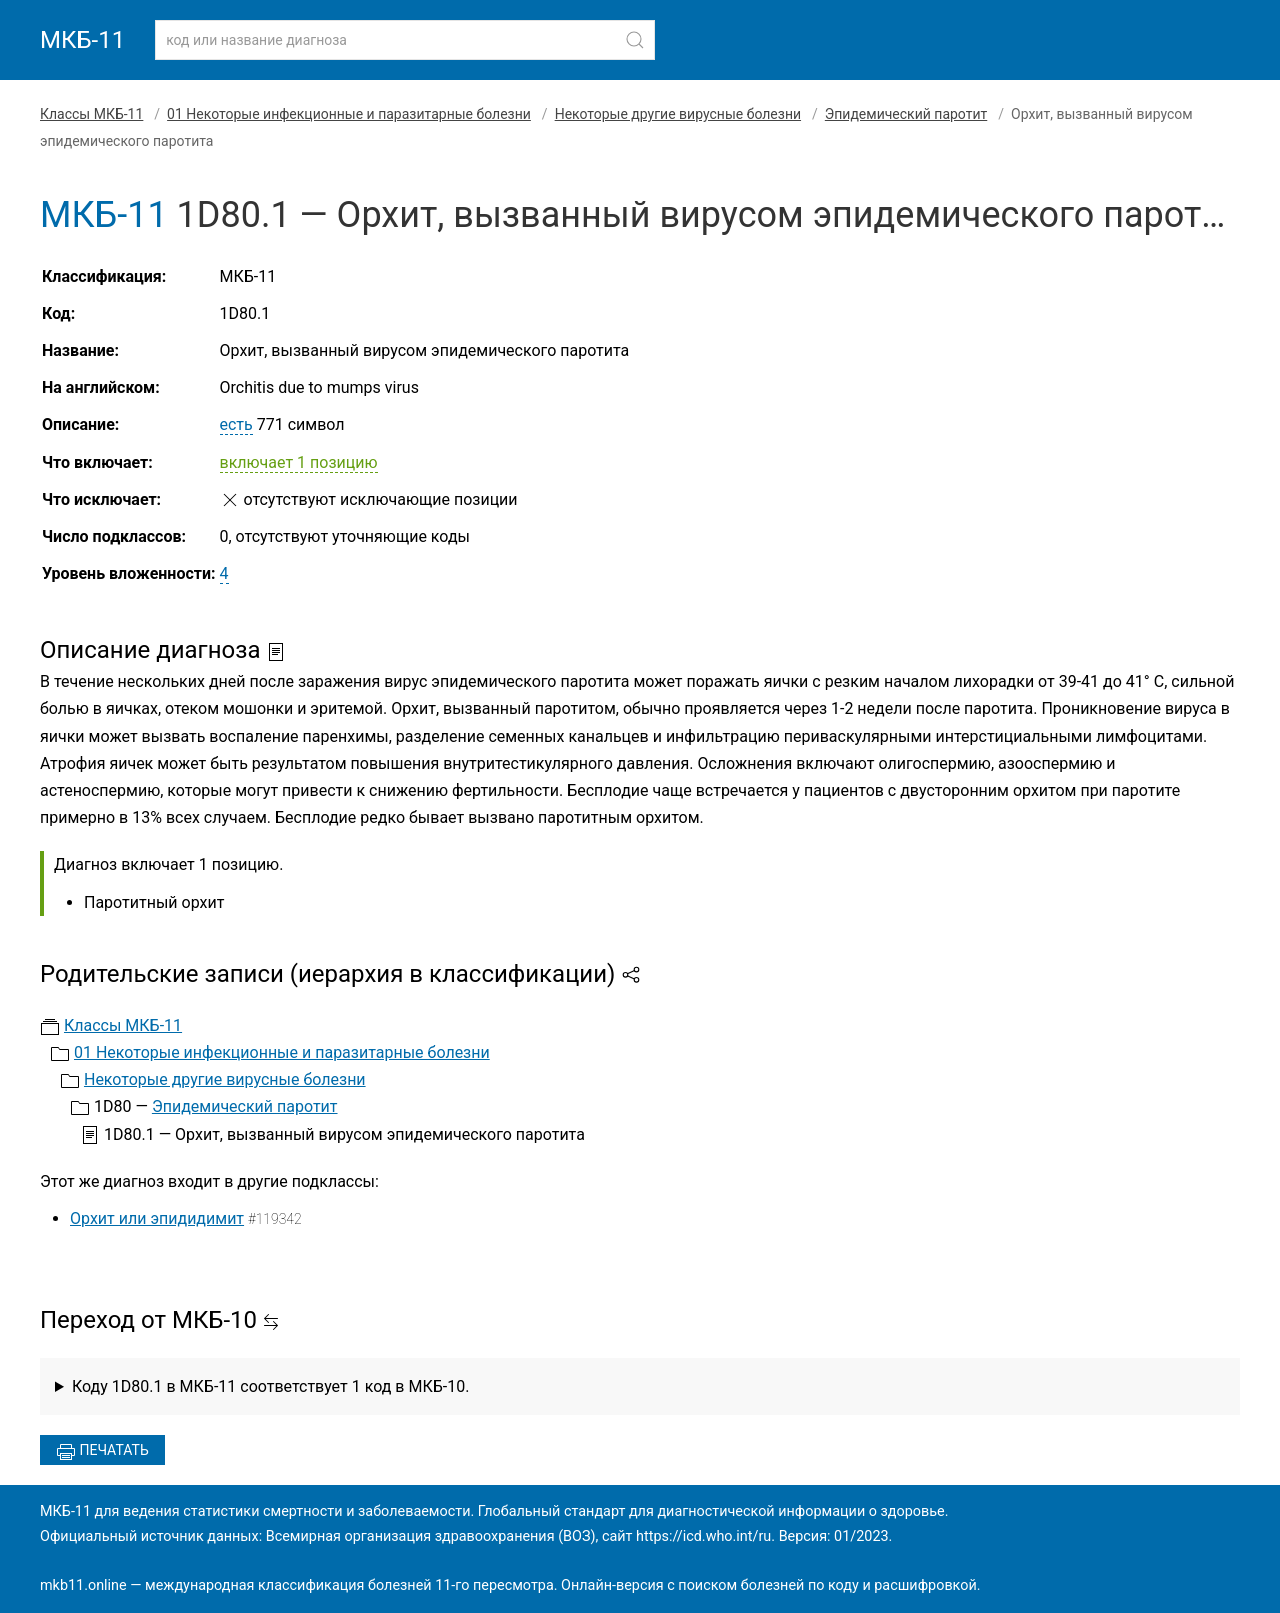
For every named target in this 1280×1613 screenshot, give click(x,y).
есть (236, 424)
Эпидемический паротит (906, 114)
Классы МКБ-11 (91, 114)
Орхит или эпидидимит (157, 1218)
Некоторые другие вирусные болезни (678, 114)
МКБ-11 (82, 40)
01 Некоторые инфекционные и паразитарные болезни (349, 114)
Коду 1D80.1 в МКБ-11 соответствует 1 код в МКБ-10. (270, 1386)
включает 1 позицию (299, 462)
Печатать (102, 1452)
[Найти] (635, 40)
